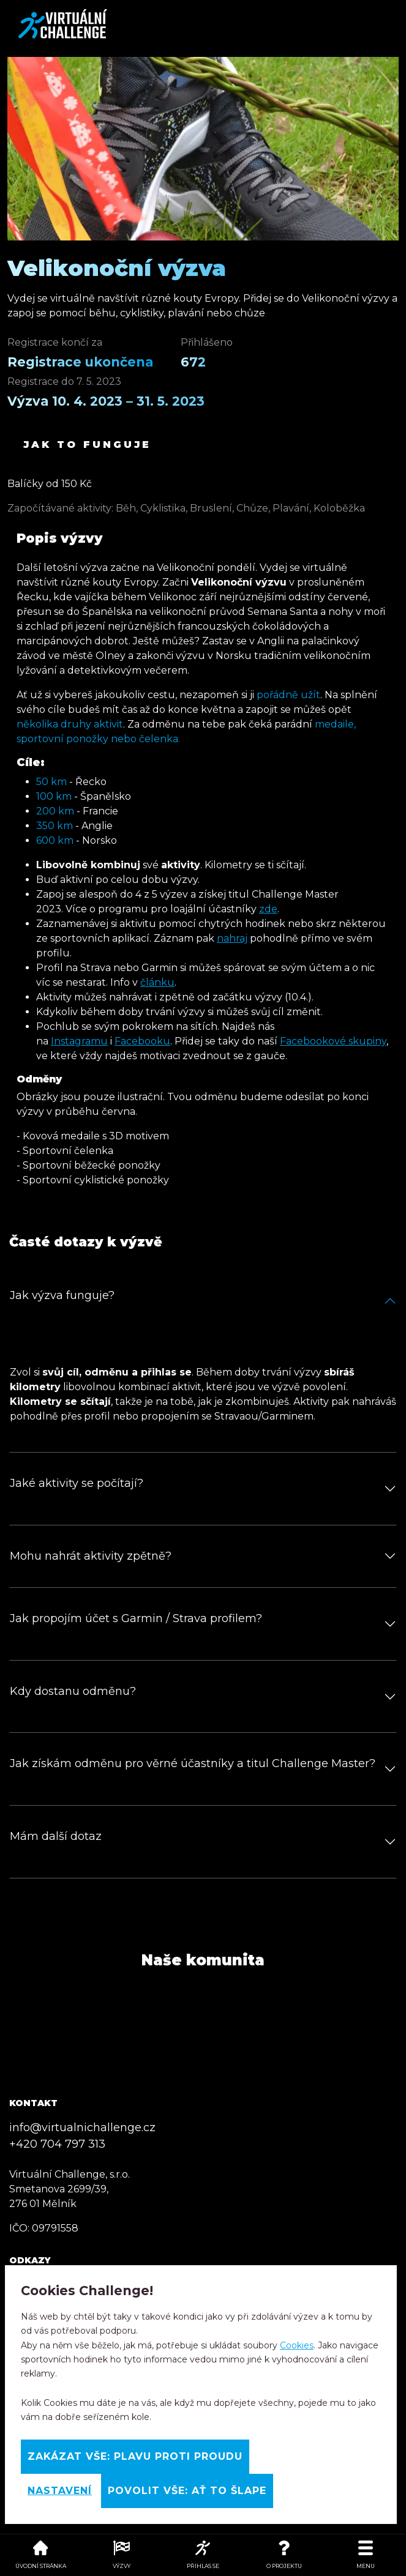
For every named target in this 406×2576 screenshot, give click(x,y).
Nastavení (60, 2490)
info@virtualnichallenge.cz (82, 2127)
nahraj (232, 938)
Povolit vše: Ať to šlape (187, 2490)
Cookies (297, 2345)
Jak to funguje (87, 444)
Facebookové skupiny (333, 1041)
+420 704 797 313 (57, 2144)
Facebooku (142, 1041)
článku (157, 982)
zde (268, 909)
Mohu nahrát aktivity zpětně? (90, 1556)
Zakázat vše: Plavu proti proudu (135, 2456)
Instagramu (79, 1041)
